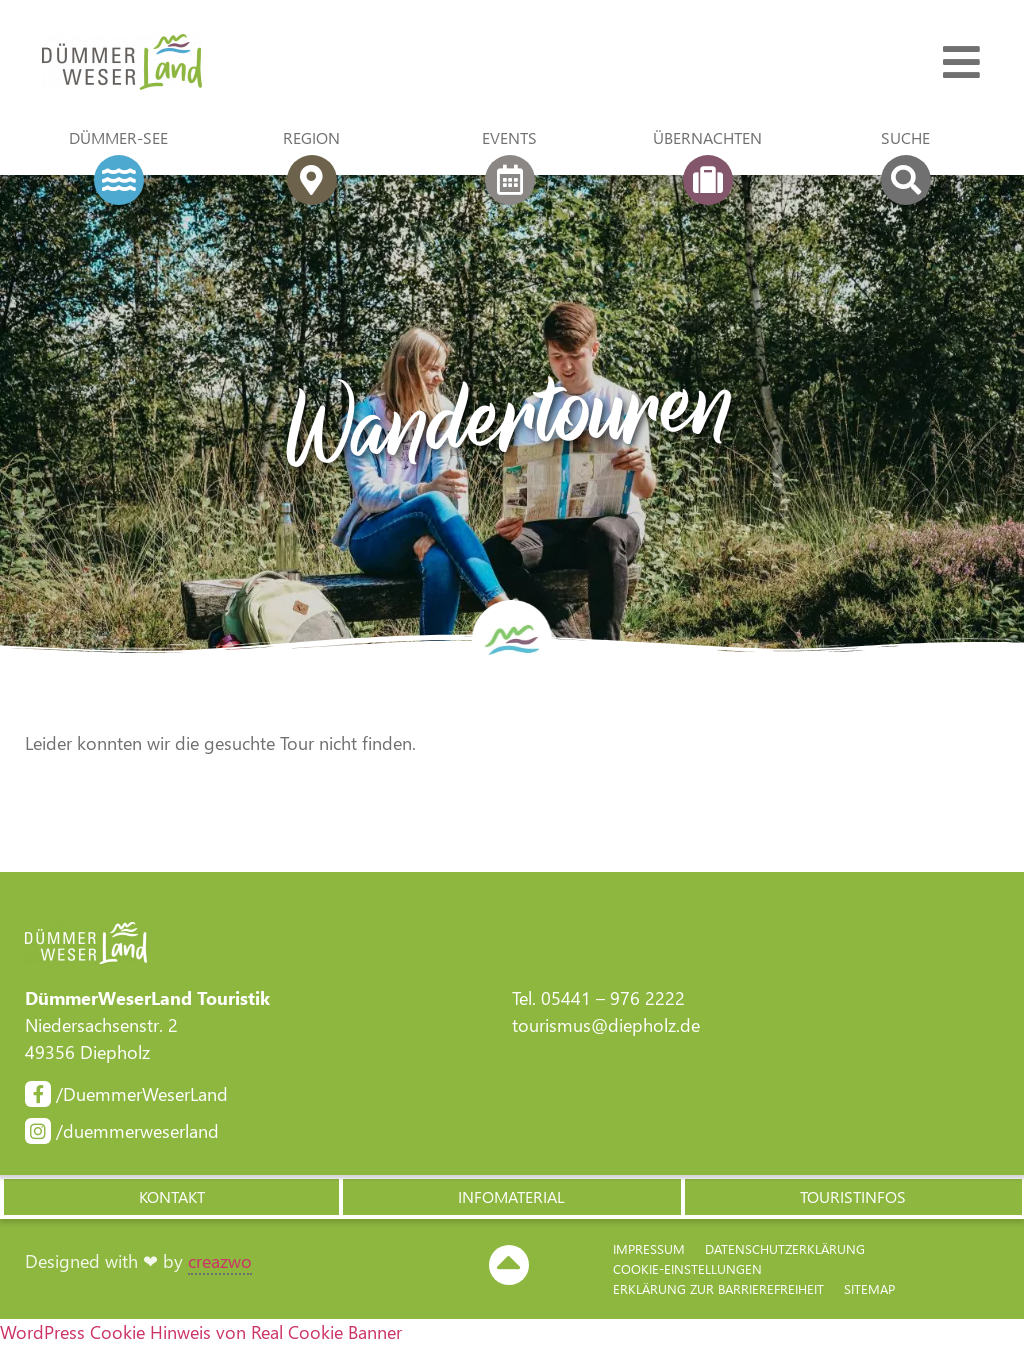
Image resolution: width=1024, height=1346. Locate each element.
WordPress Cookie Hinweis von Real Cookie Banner (201, 1332)
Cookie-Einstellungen (687, 1268)
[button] (170, 1197)
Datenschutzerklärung (785, 1248)
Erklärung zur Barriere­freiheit (718, 1288)
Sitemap (869, 1288)
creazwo (220, 1261)
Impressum (649, 1248)
